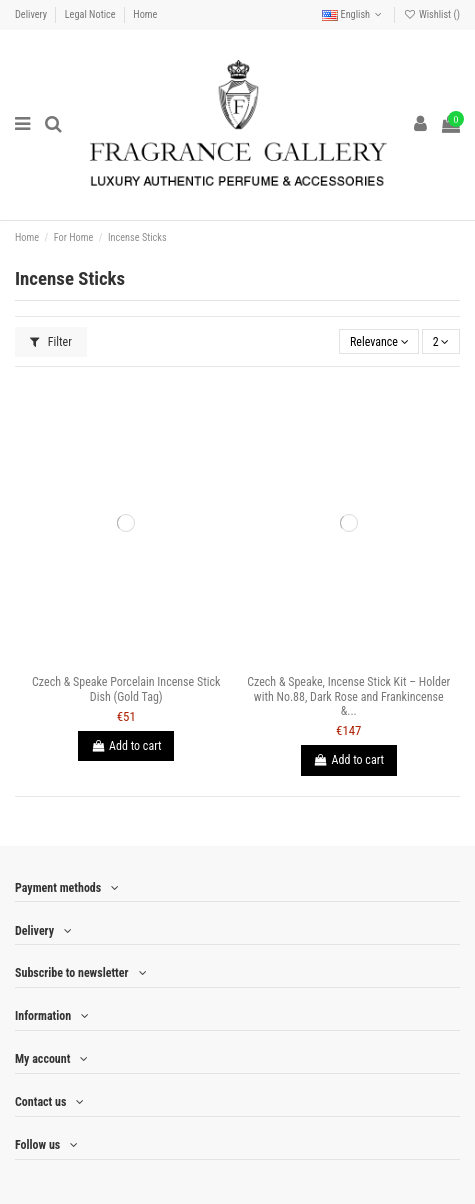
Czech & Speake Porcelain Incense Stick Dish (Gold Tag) (126, 689)
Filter (51, 342)
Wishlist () (431, 14)
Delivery (32, 14)
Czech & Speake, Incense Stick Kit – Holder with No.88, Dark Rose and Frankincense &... (348, 696)
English (353, 14)
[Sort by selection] (379, 341)
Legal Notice (91, 14)
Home (145, 14)
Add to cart (126, 746)
